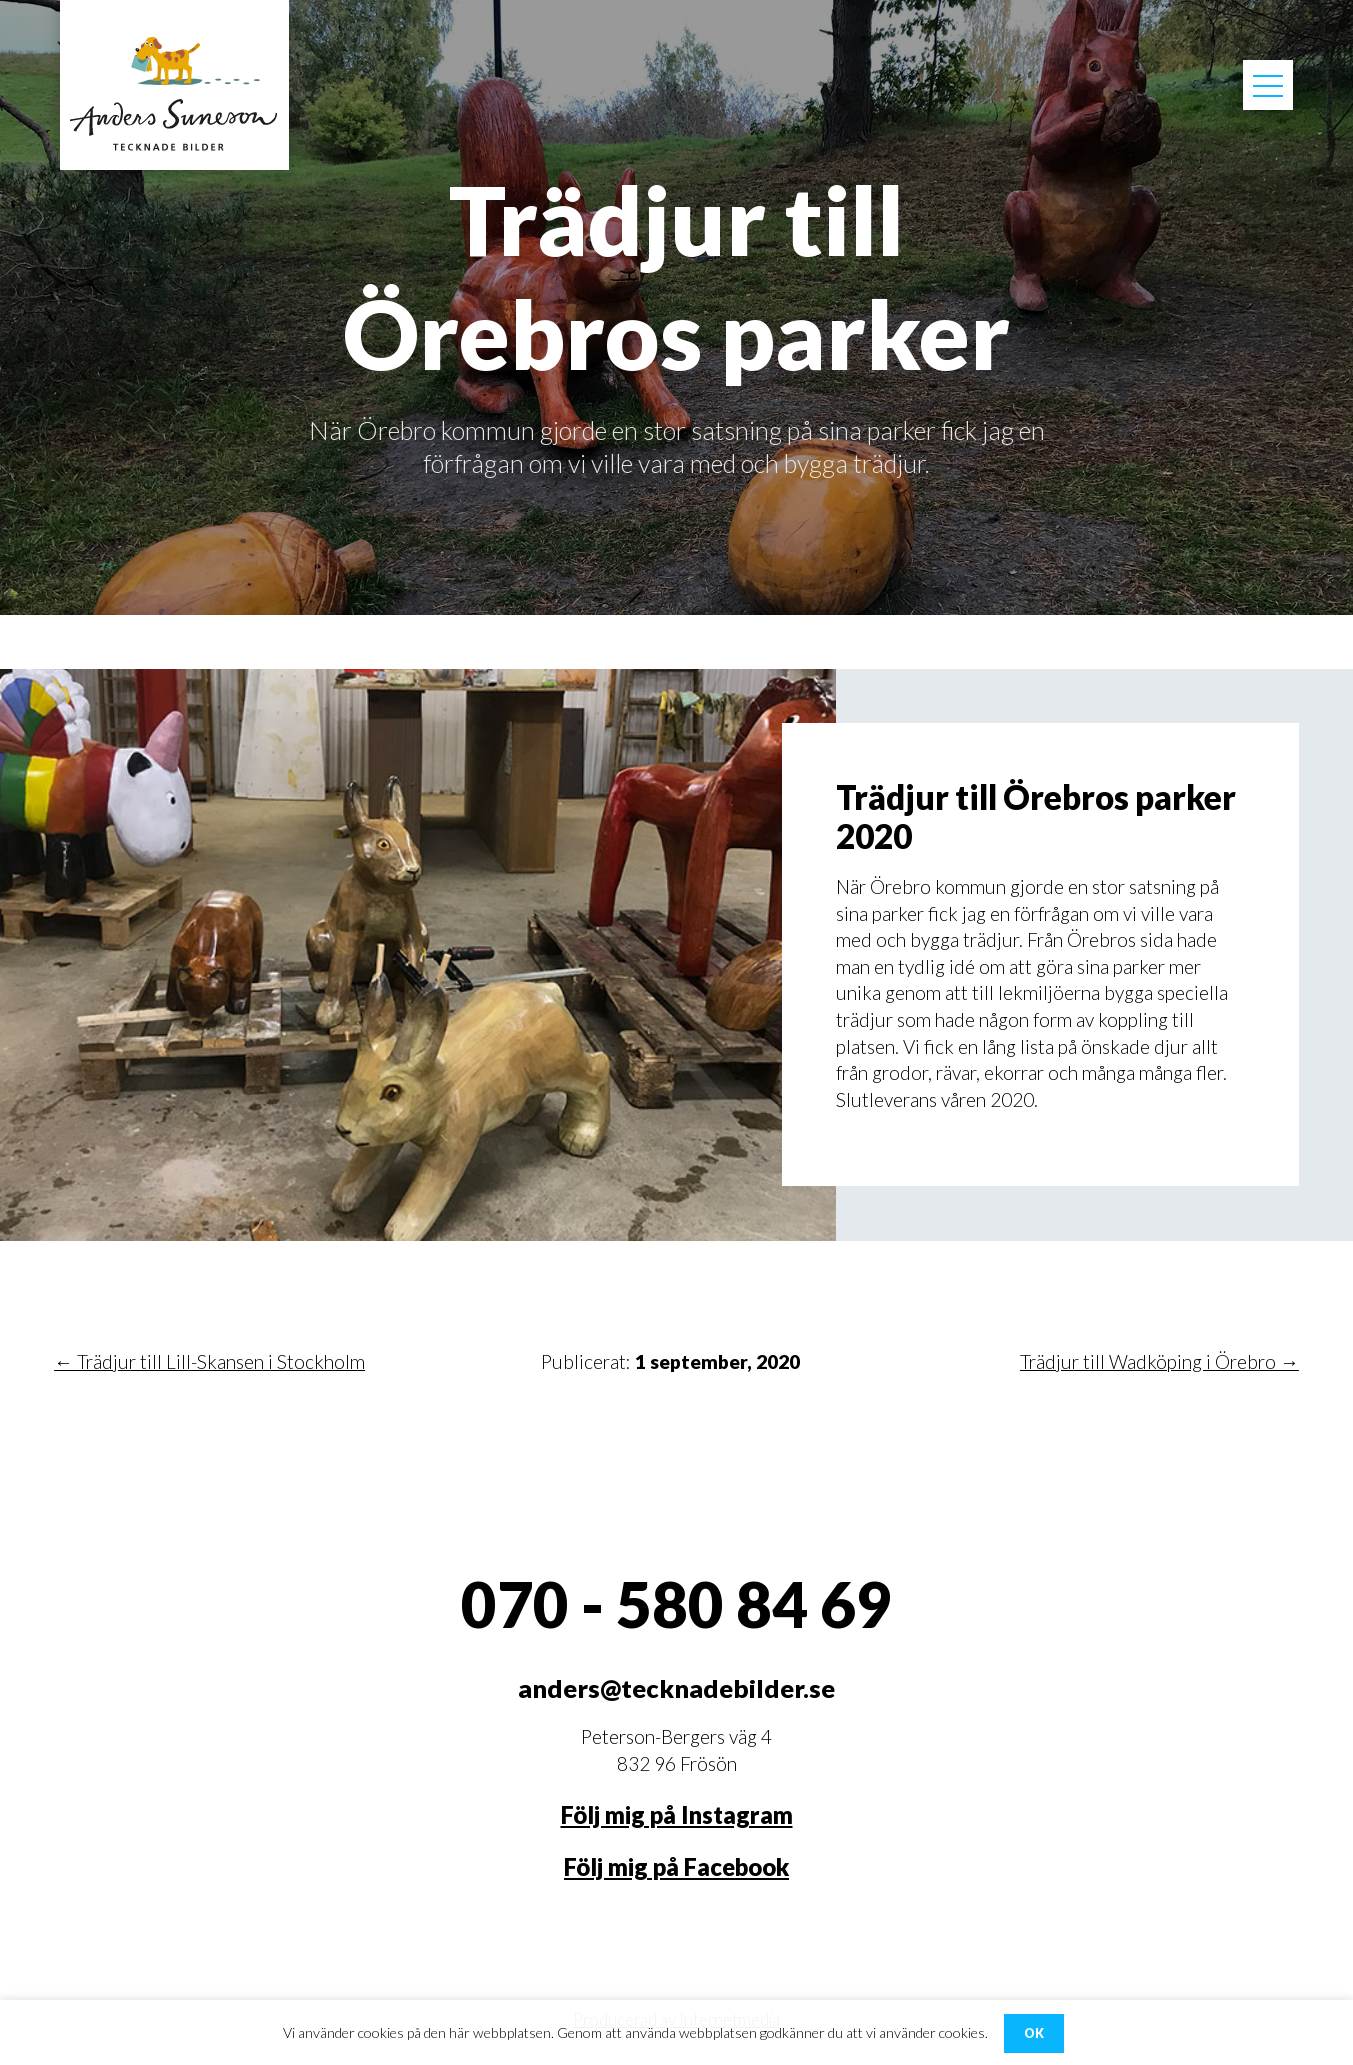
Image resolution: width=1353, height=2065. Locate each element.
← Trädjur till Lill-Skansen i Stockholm (209, 1361)
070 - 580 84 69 (676, 1604)
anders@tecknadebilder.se (676, 1688)
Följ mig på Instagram (677, 1815)
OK (1034, 2033)
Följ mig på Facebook (676, 1867)
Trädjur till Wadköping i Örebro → (1159, 1361)
